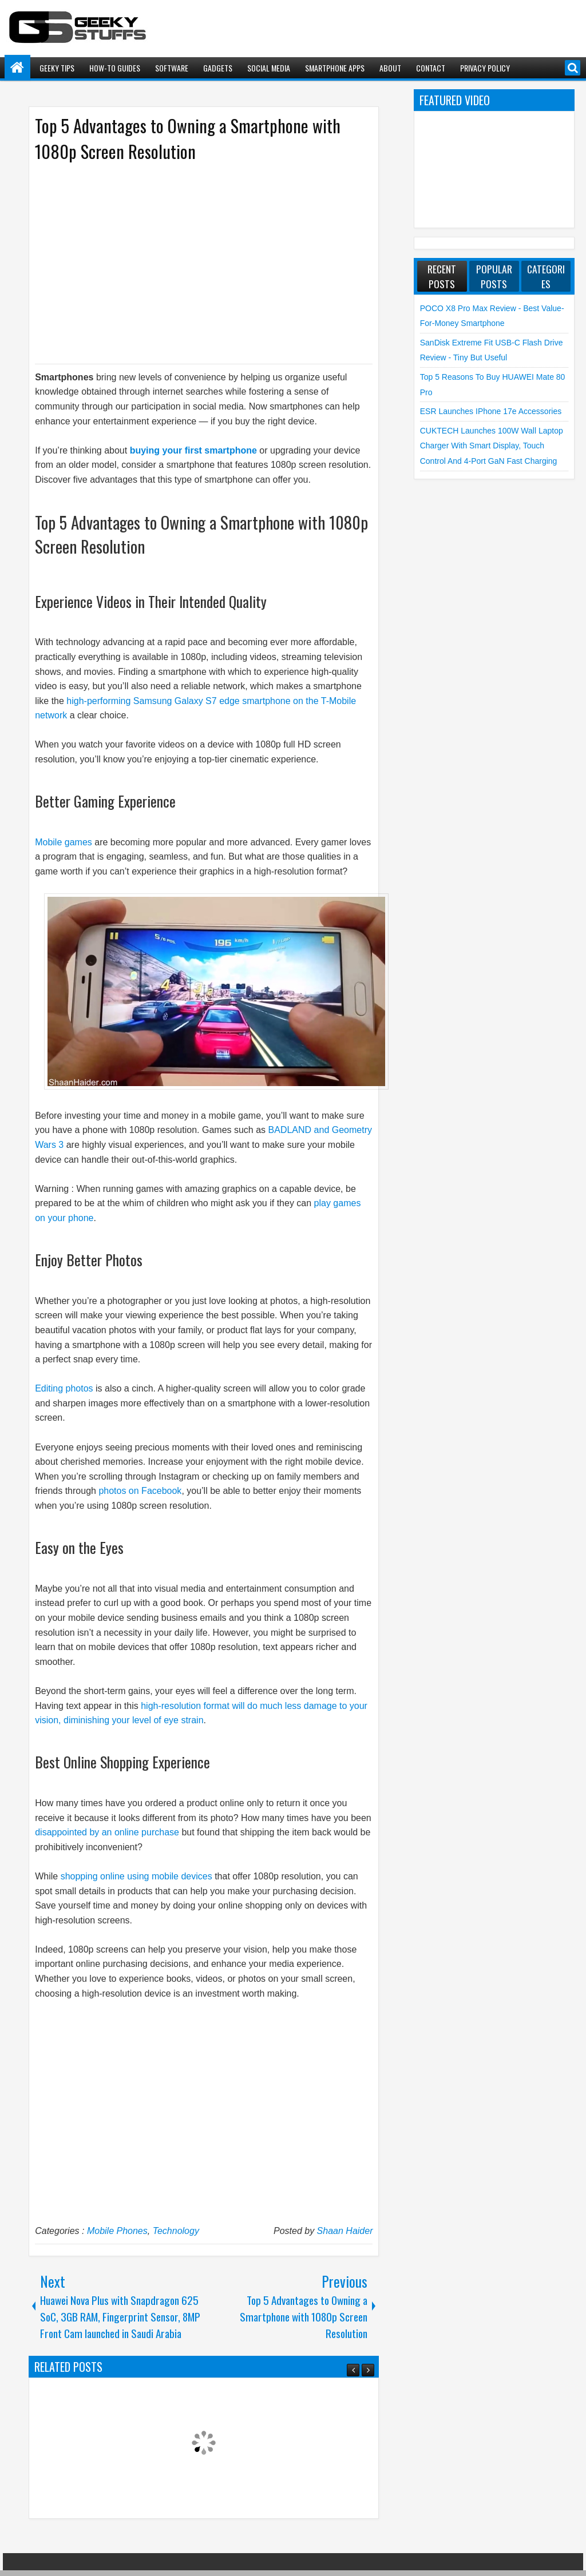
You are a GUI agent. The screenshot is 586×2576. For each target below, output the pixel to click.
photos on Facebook (139, 1491)
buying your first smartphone (193, 450)
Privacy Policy (485, 68)
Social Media (268, 68)
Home (17, 67)
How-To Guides (114, 68)
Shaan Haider (345, 2231)
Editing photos (64, 1388)
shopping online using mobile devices (136, 1876)
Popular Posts (494, 276)
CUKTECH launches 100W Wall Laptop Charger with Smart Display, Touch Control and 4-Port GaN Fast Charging (491, 446)
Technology (176, 2231)
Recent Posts (441, 276)
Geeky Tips (56, 68)
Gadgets (217, 68)
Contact (430, 68)
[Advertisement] (192, 262)
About (390, 68)
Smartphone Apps (335, 68)
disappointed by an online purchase (107, 1832)
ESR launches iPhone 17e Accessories (491, 411)
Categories (546, 276)
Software (171, 68)
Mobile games (63, 842)
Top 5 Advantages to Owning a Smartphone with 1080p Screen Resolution (187, 138)
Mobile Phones (117, 2231)
